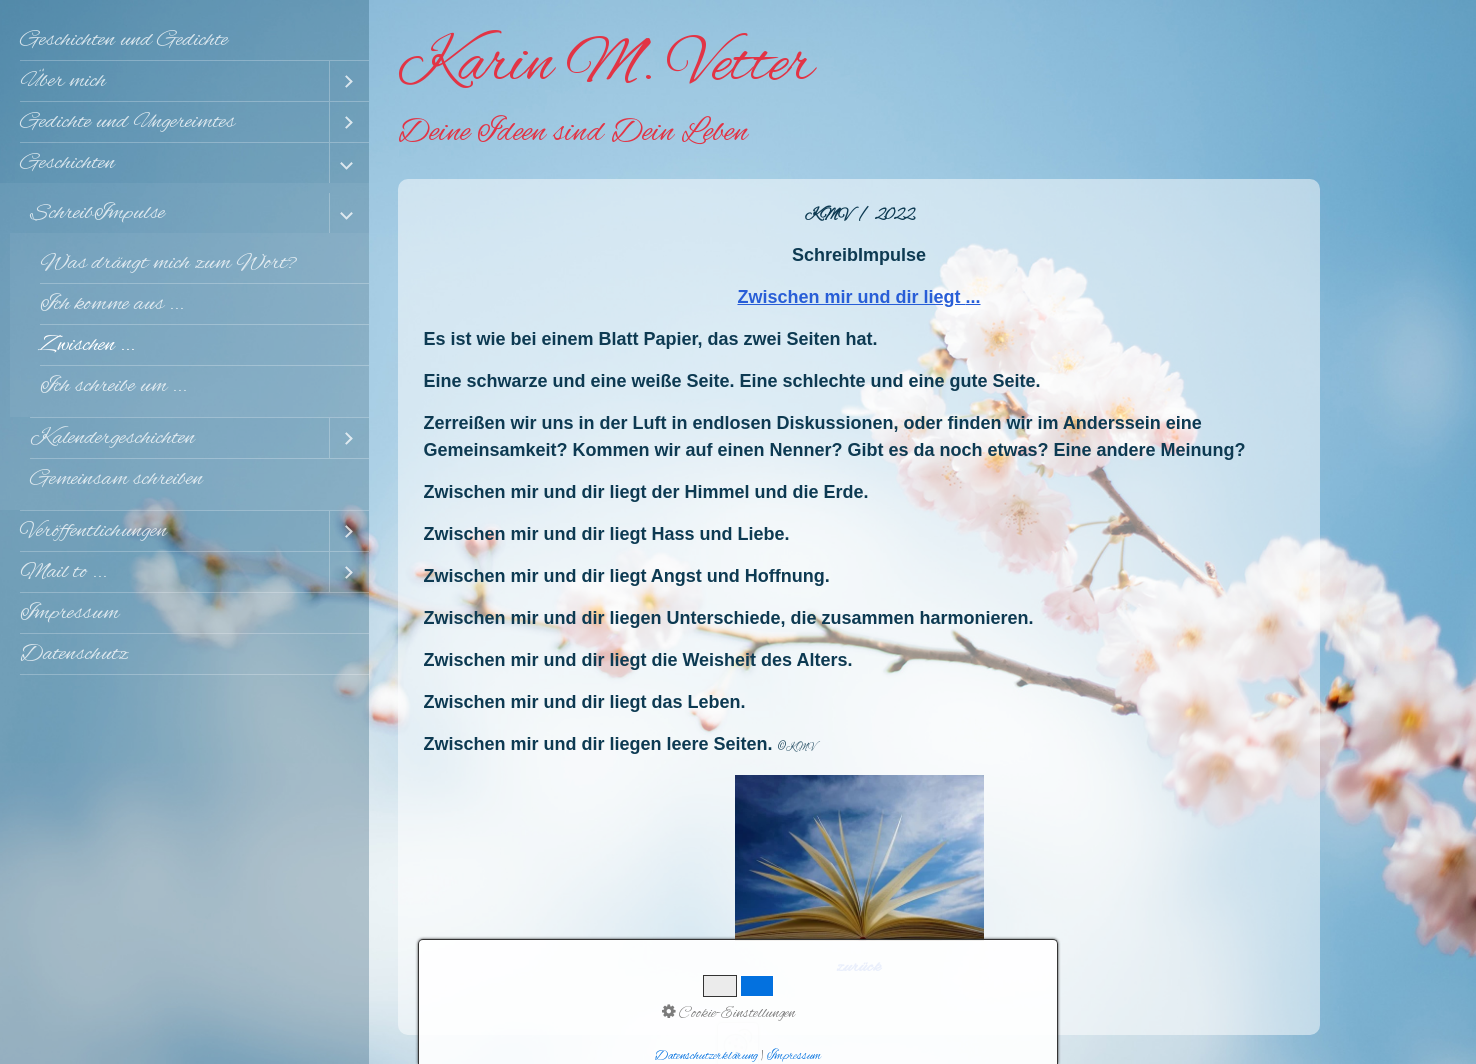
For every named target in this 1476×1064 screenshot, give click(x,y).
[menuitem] (184, 40)
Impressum (69, 613)
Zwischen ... (87, 345)
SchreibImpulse (97, 213)
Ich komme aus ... (112, 304)
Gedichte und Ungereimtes (127, 122)
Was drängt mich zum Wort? (168, 263)
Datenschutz (74, 654)
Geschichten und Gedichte (124, 40)
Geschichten (67, 163)
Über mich (63, 81)
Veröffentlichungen (93, 531)
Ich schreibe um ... (113, 386)
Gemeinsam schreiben (116, 479)
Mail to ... (63, 572)
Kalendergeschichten (112, 438)
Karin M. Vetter (605, 66)
